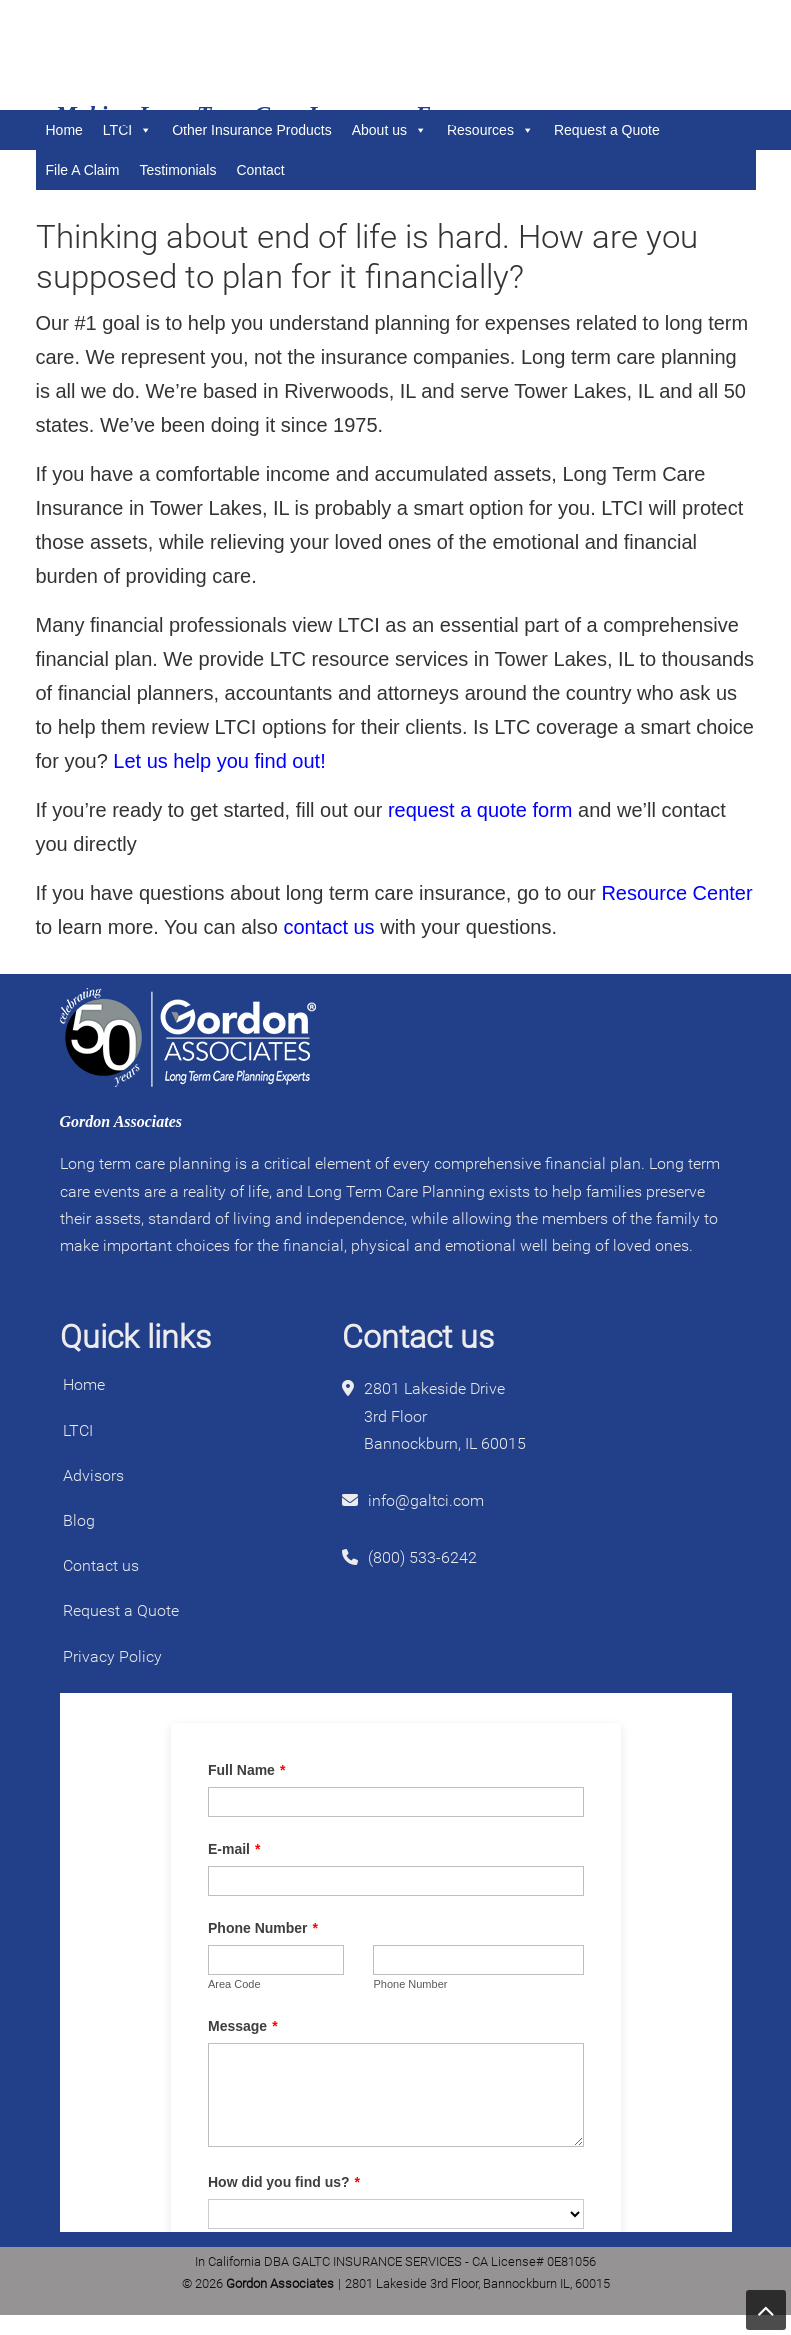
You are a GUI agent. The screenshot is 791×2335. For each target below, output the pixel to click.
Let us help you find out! (219, 761)
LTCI (78, 1430)
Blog (79, 1520)
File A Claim (83, 170)
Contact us (101, 1565)
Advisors (93, 1475)
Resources (490, 130)
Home (84, 1384)
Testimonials (177, 170)
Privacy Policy (112, 1656)
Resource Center (676, 893)
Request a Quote (607, 130)
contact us (328, 927)
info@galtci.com (426, 1500)
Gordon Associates (176, 55)
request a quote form (480, 810)
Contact (260, 170)
